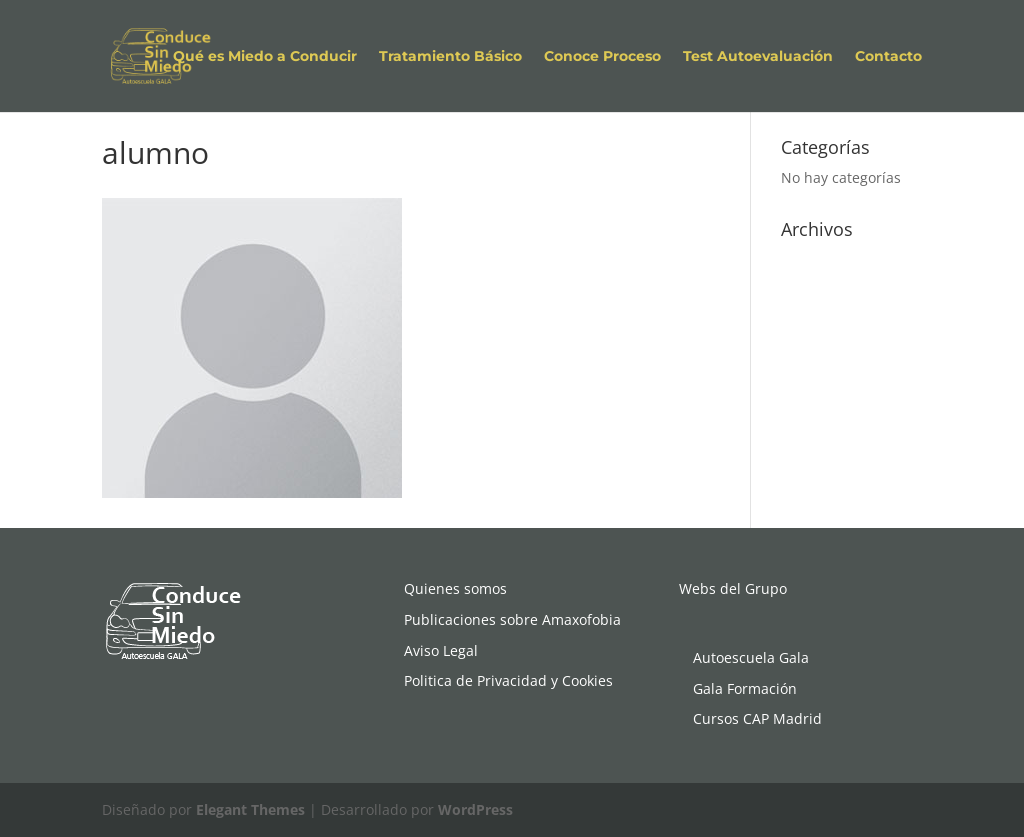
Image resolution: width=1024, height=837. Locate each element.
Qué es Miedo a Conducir (265, 57)
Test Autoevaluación (758, 57)
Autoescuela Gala (751, 657)
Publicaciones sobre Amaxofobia (512, 619)
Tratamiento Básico (450, 57)
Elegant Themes (250, 809)
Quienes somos (455, 588)
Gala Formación (745, 688)
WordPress (475, 809)
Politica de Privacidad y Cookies (508, 680)
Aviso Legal (441, 650)
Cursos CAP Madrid (757, 718)
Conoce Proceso (602, 57)
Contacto (888, 57)
